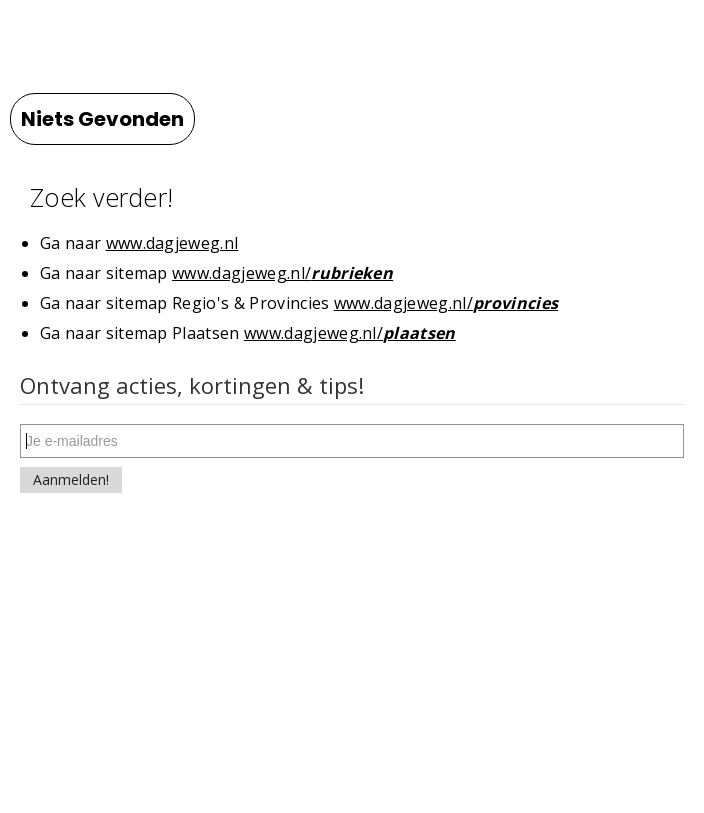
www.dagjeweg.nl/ (282, 273)
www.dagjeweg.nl (172, 243)
